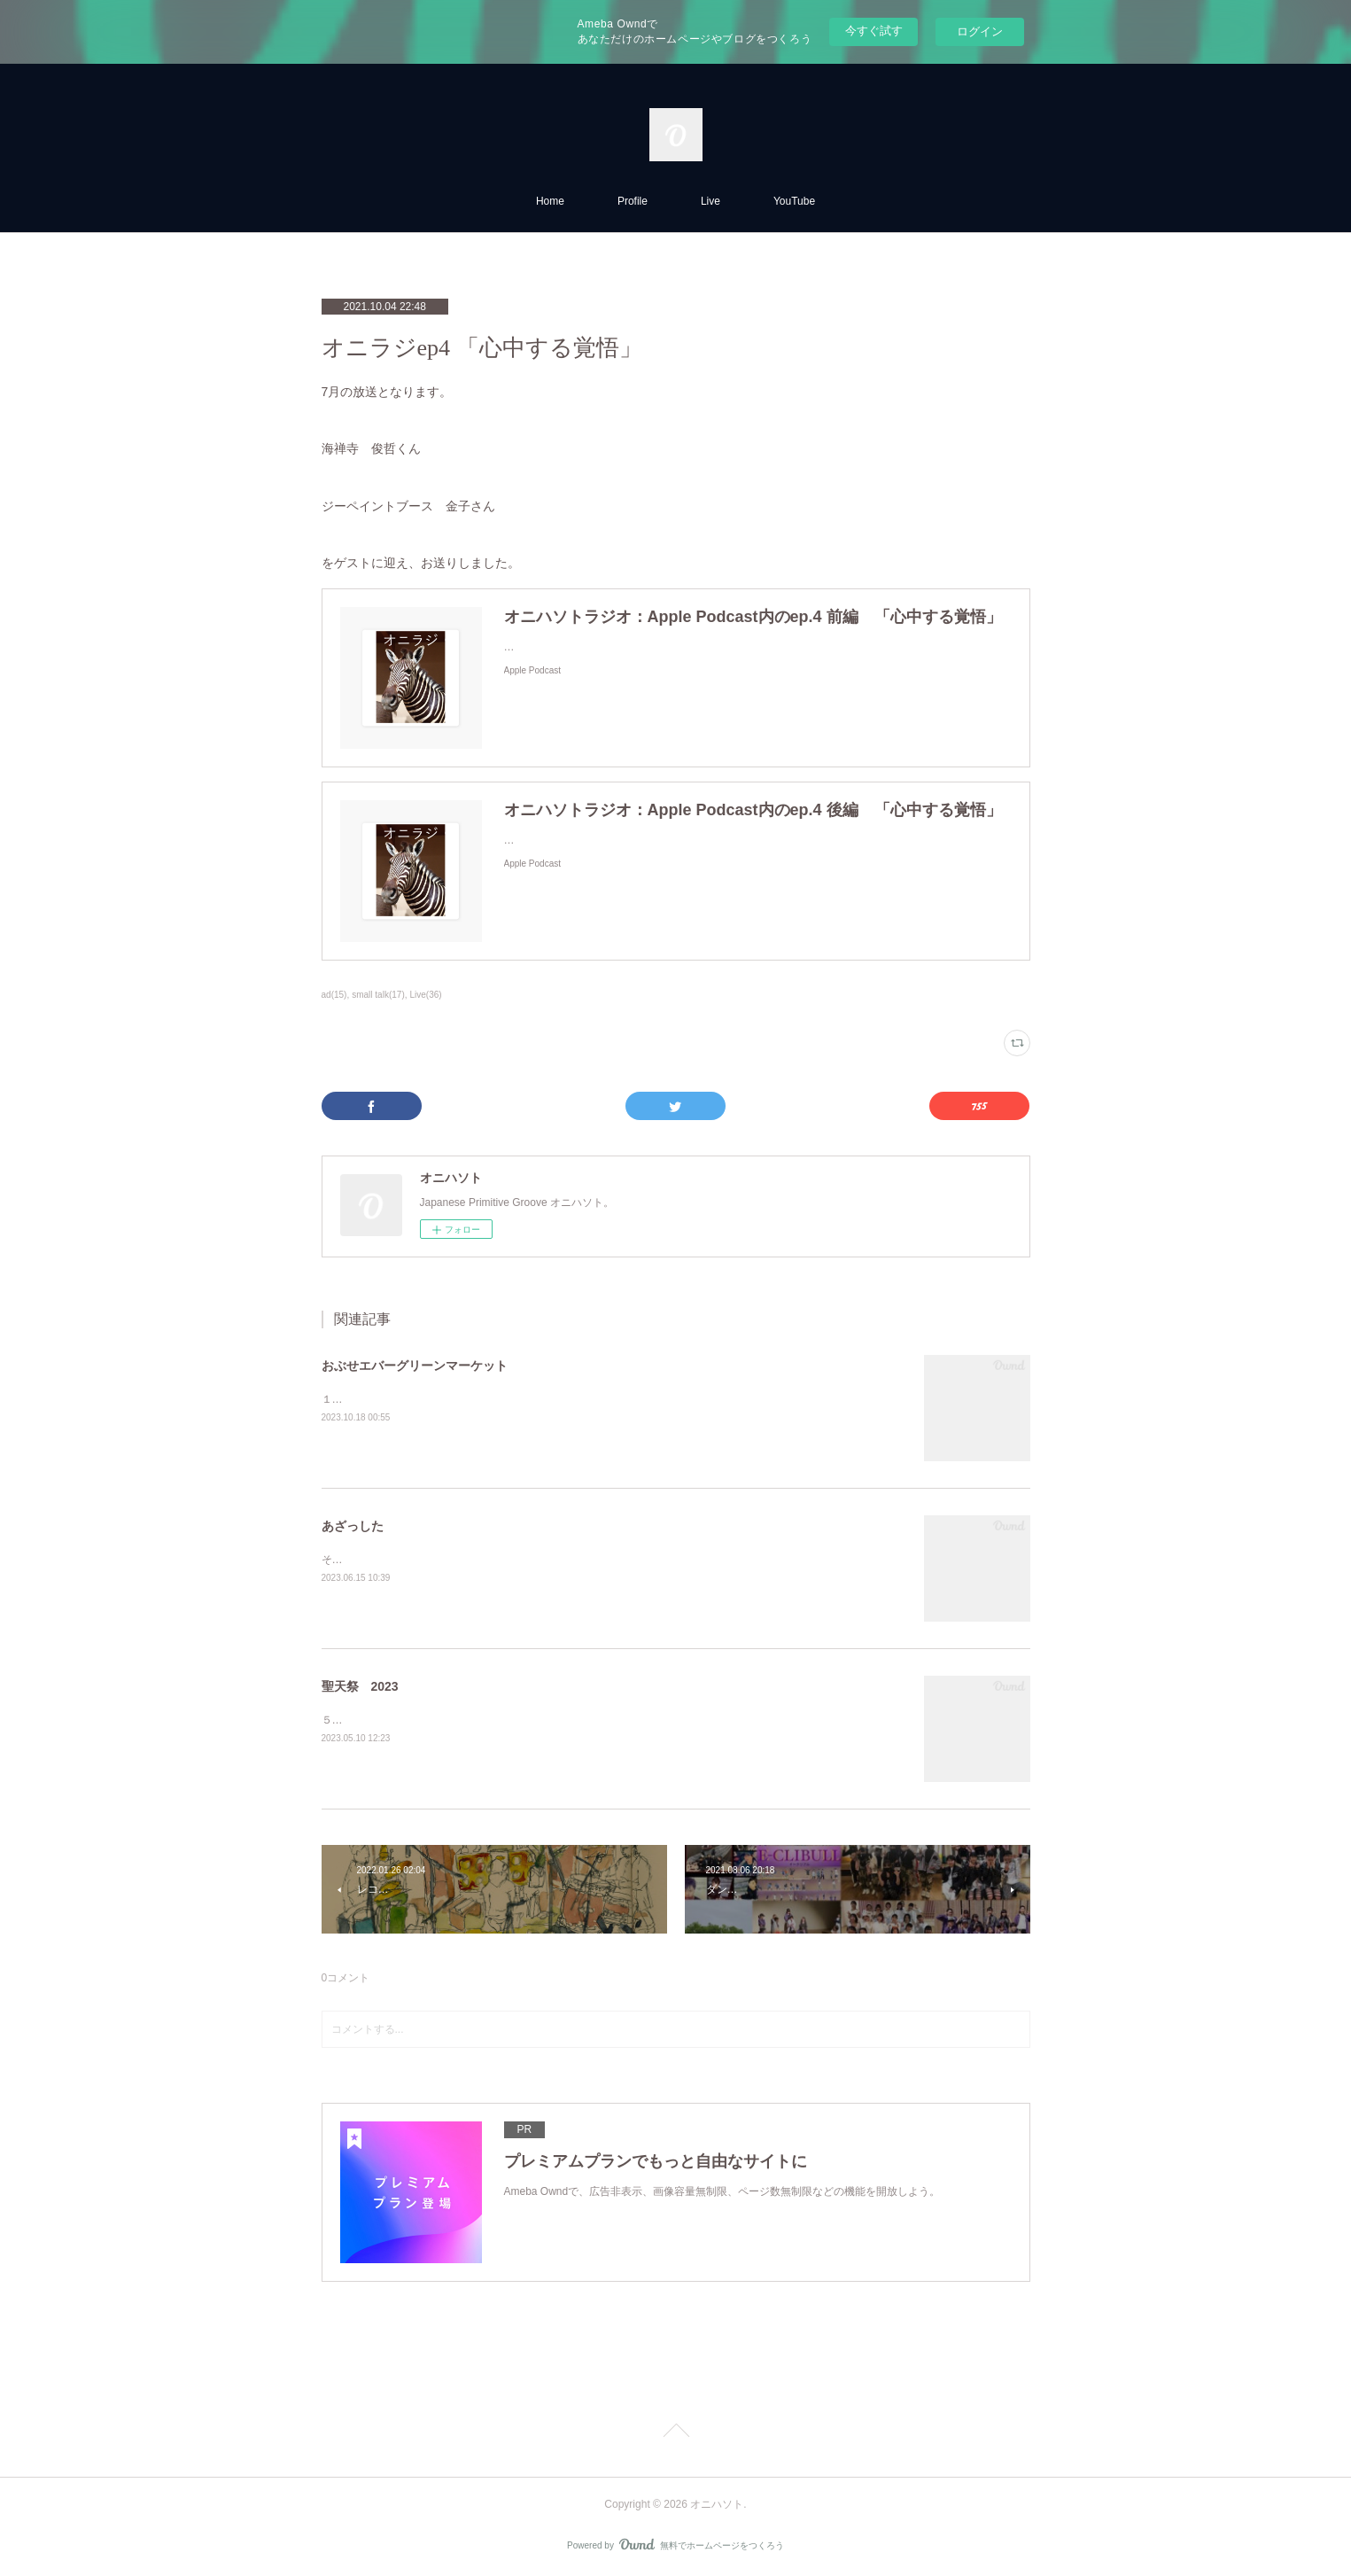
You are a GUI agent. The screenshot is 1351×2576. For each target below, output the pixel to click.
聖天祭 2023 (360, 1686)
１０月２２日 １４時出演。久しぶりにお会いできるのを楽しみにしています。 (518, 1399)
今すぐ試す (874, 30)
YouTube (794, 201)
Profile (632, 201)
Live (710, 201)
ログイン (980, 31)
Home (550, 201)
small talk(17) (378, 995)
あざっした (353, 1526)
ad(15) (334, 995)
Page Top (675, 2433)
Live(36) (426, 995)
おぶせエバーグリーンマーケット (415, 1365)
